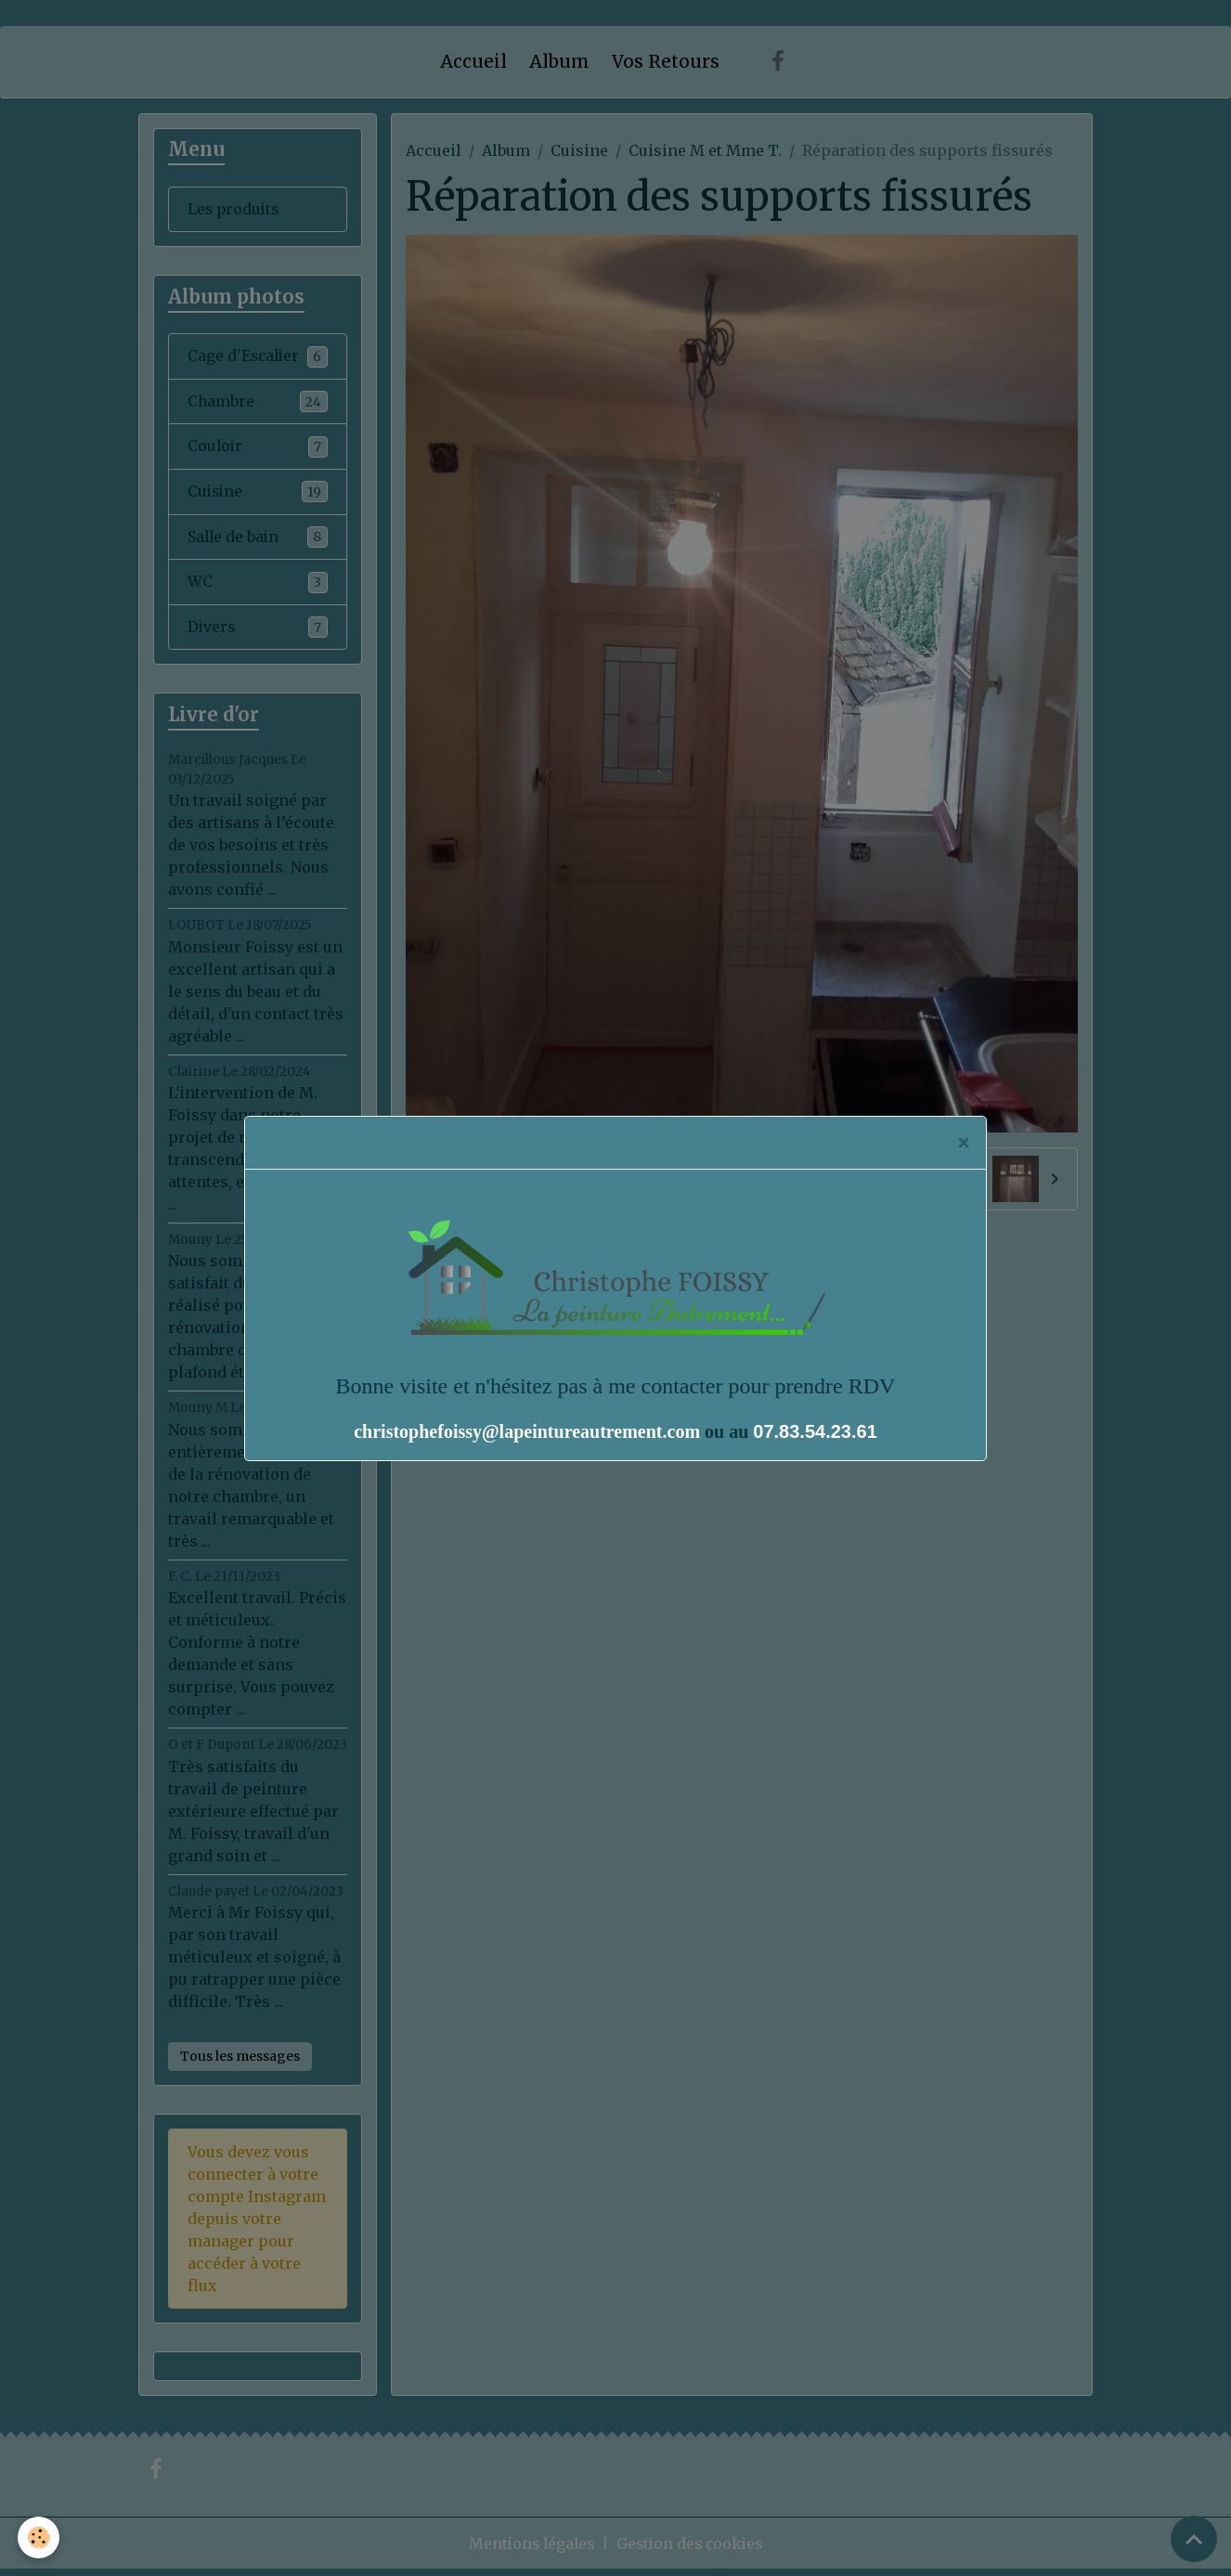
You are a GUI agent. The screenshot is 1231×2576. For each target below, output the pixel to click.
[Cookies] (39, 2537)
